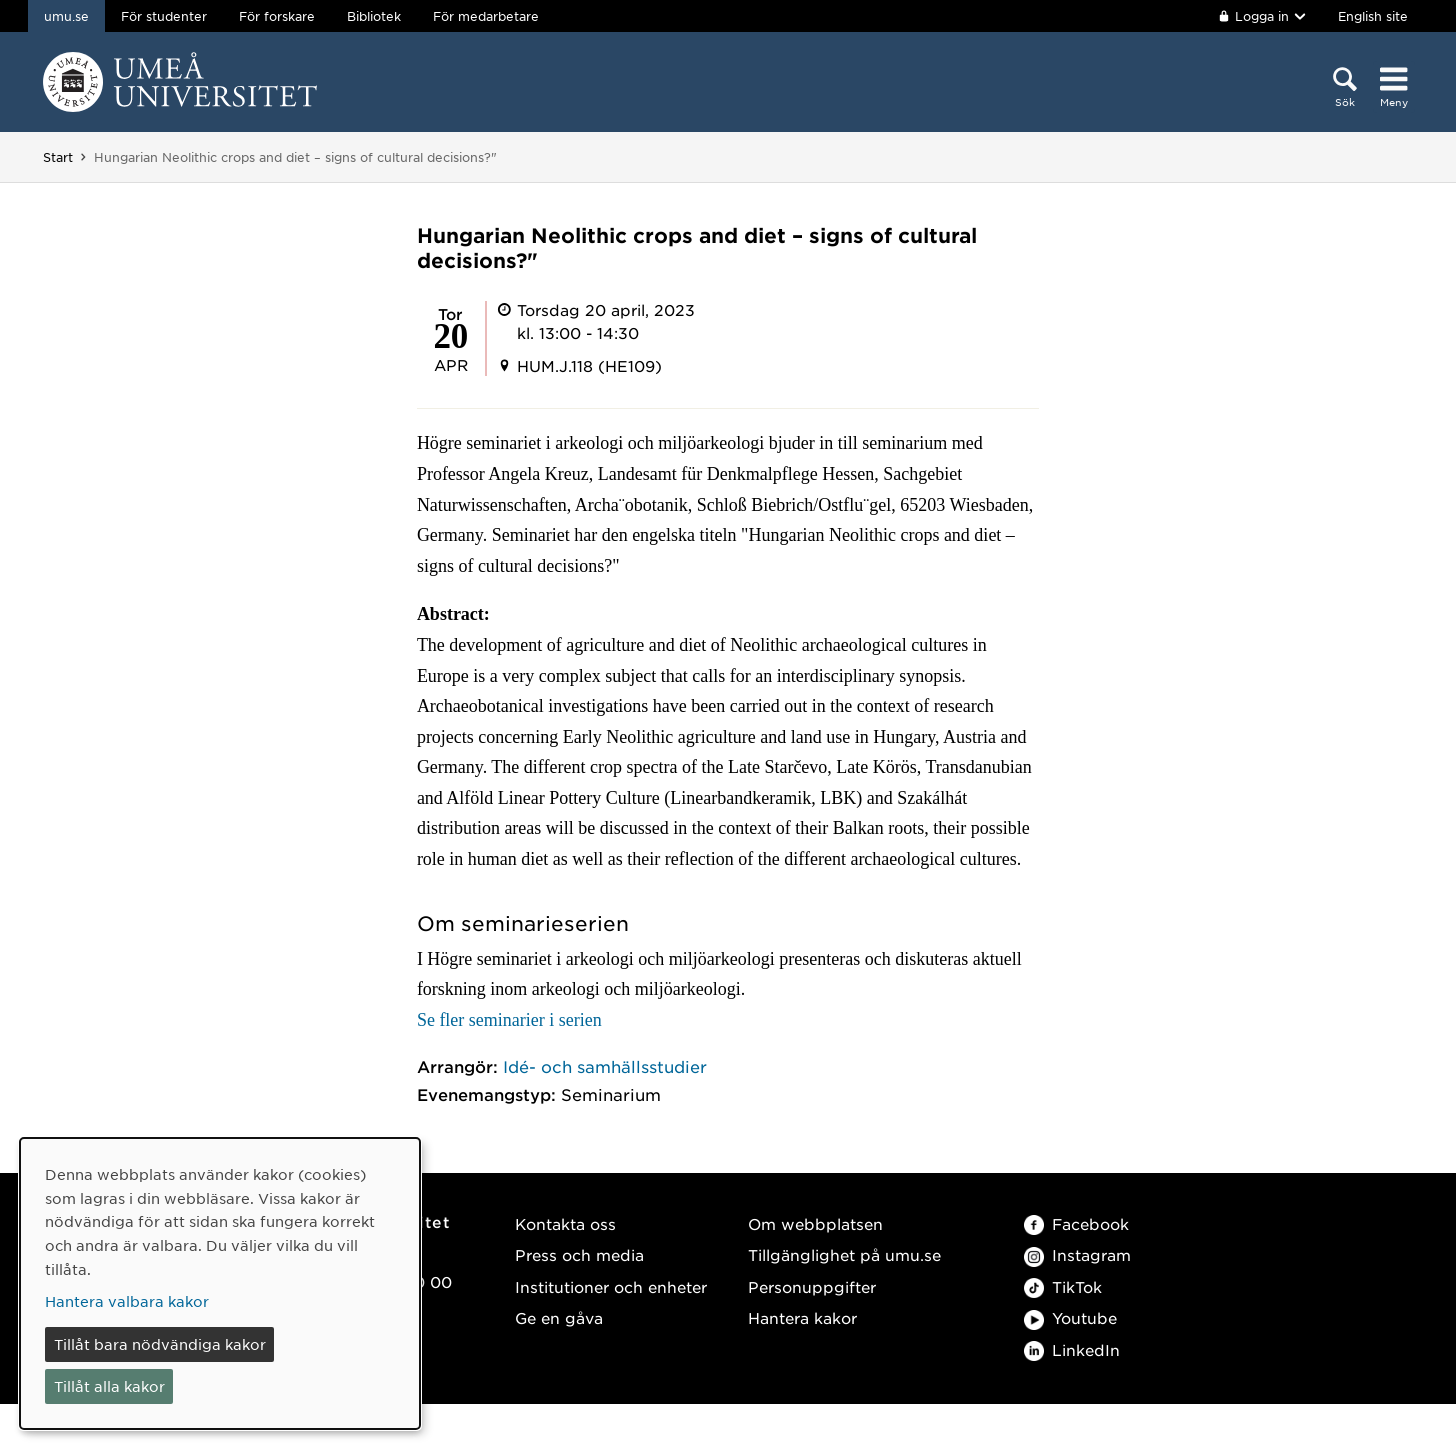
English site (1373, 16)
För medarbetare (486, 16)
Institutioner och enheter (611, 1286)
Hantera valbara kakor (127, 1301)
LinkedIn (1072, 1349)
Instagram (1077, 1254)
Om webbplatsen (815, 1223)
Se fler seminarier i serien (509, 1020)
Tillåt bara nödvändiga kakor (160, 1344)
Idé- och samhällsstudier (605, 1066)
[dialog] (220, 1283)
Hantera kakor (802, 1317)
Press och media (579, 1254)
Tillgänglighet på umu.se (844, 1254)
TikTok (1063, 1286)
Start (58, 157)
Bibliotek (374, 16)
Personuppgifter (812, 1286)
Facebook (1076, 1223)
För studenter (164, 16)
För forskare (277, 16)
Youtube (1070, 1317)
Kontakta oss (565, 1223)
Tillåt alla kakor (109, 1386)
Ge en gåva (559, 1317)
